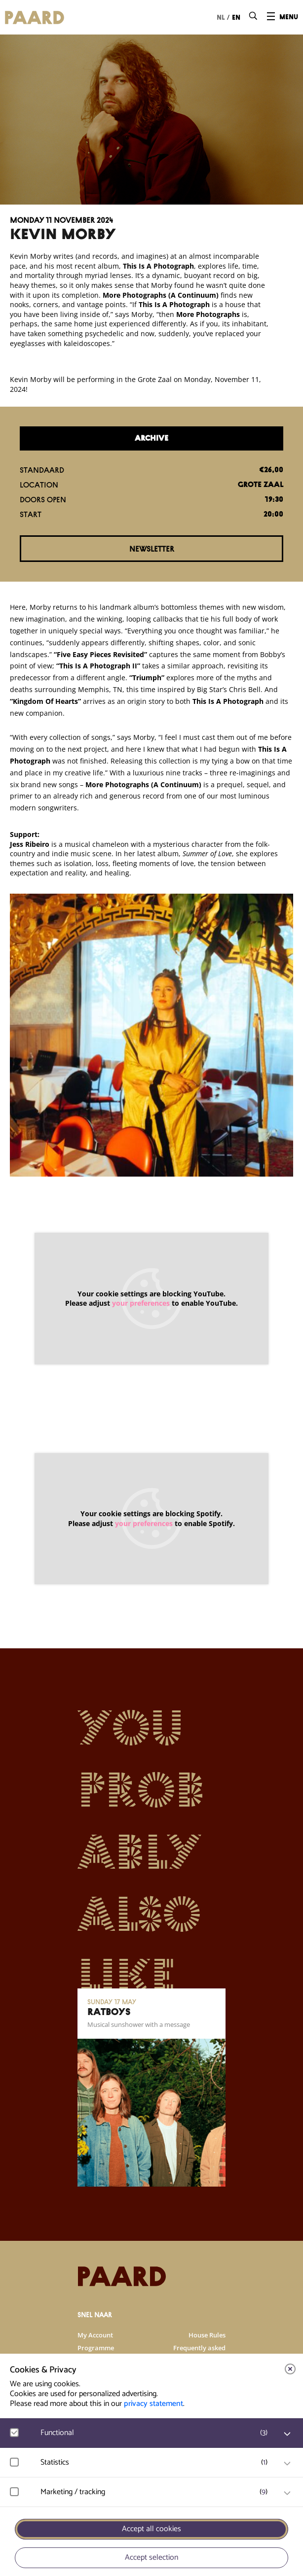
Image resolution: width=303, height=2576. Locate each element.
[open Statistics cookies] (287, 2463)
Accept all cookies (151, 2529)
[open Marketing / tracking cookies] (287, 2493)
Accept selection (151, 2557)
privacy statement (153, 2403)
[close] (290, 2369)
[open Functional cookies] (287, 2434)
